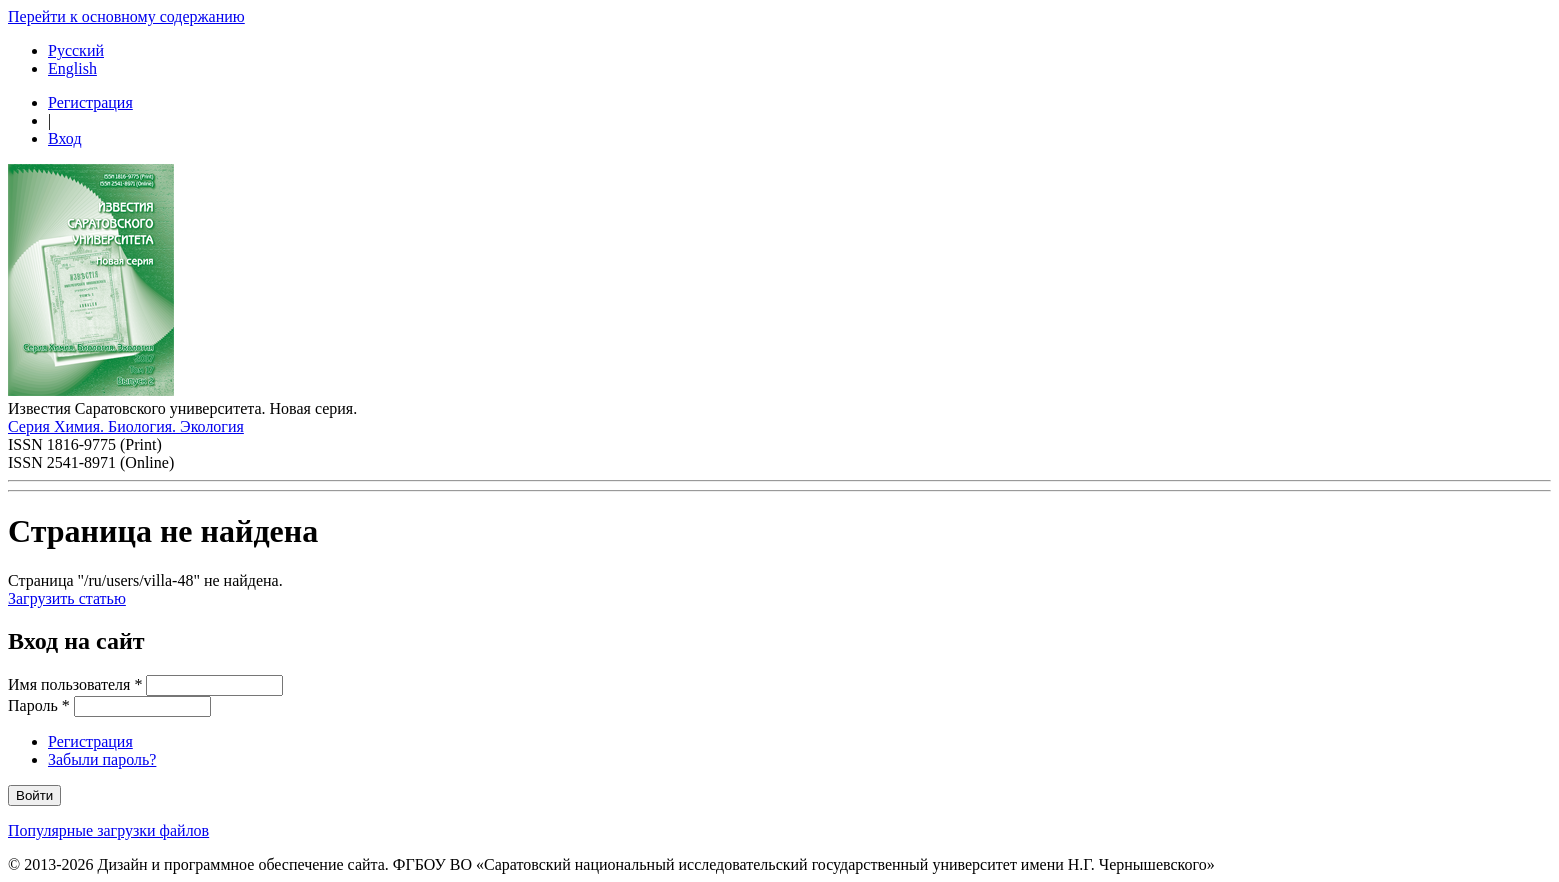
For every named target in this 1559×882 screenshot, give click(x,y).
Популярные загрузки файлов (108, 830)
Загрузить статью (67, 598)
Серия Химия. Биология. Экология (126, 426)
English (72, 68)
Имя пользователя (75, 684)
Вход (65, 138)
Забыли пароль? (102, 759)
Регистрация (90, 102)
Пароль (39, 705)
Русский (76, 50)
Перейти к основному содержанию (126, 16)
